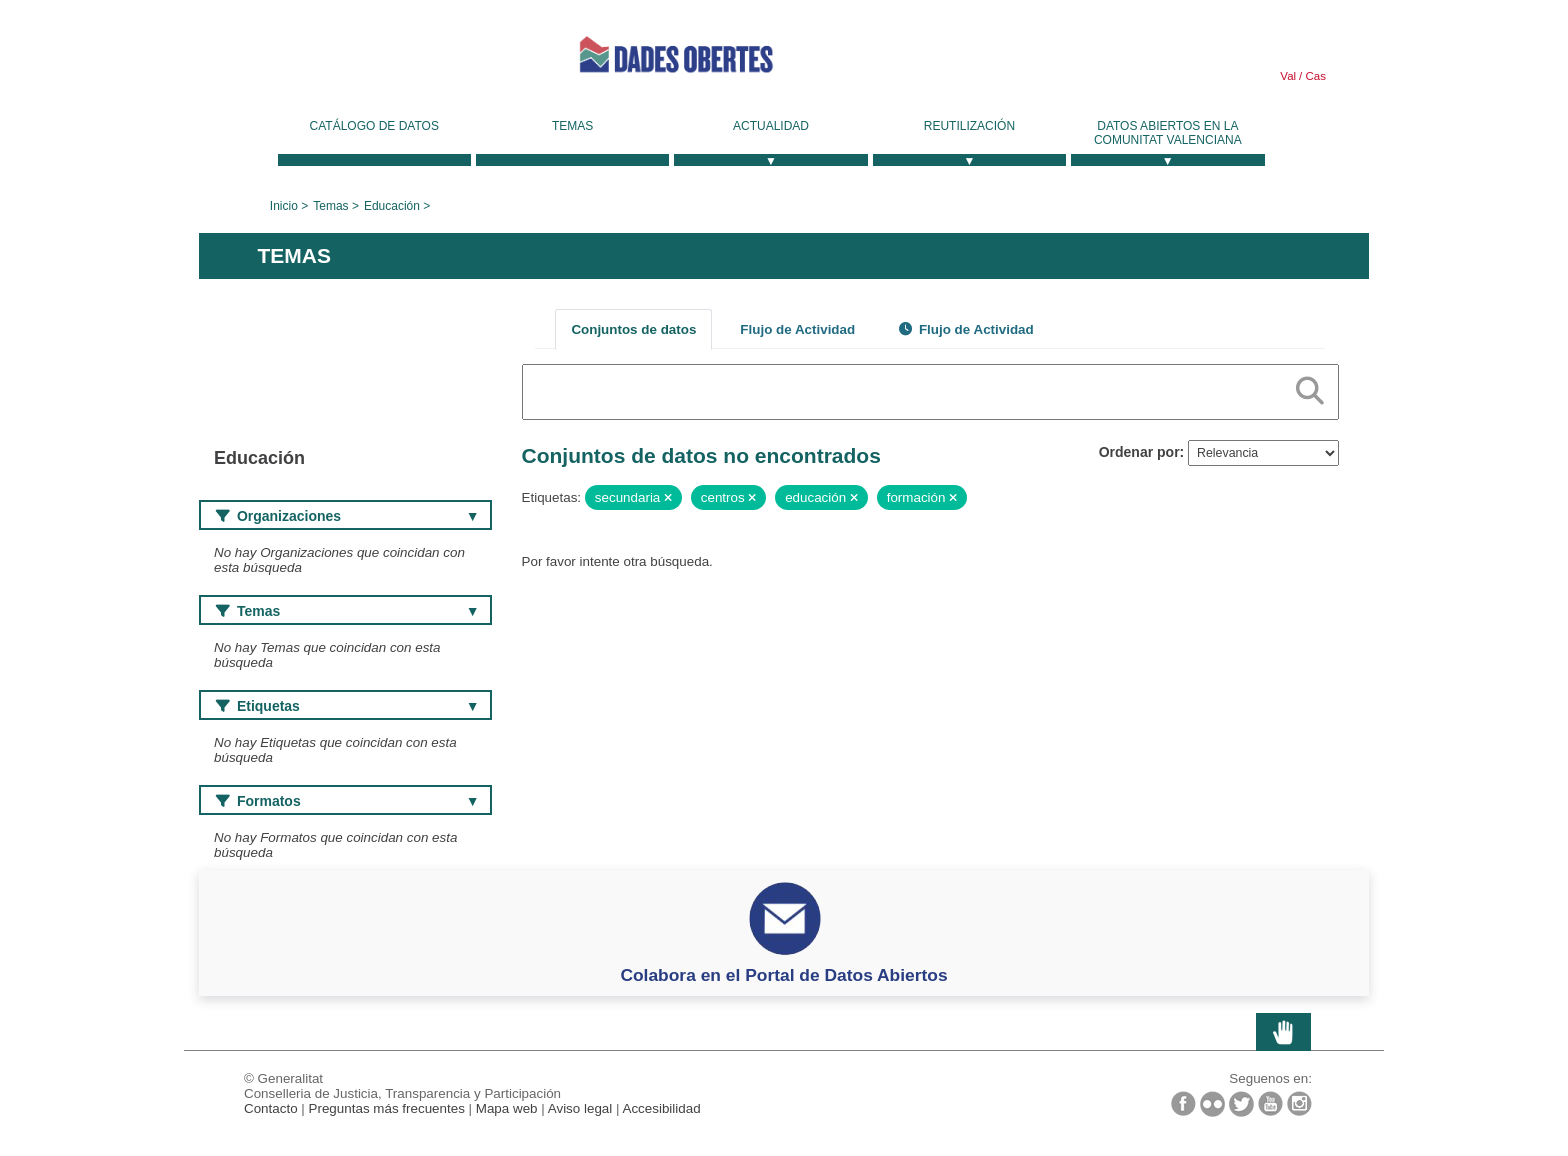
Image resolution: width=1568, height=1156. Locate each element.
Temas (572, 126)
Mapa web (507, 1108)
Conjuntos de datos (633, 329)
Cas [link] (1314, 76)
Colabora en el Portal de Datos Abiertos (783, 975)
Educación (392, 206)
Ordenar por (1139, 452)
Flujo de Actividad (797, 329)
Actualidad (771, 126)
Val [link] (1288, 76)
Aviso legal (580, 1108)
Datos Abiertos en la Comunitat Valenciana (1168, 133)
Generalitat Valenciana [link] (349, 62)
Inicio (284, 206)
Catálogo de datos (374, 126)
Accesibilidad (661, 1108)
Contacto (271, 1108)
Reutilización (969, 126)
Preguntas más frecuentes (387, 1108)
